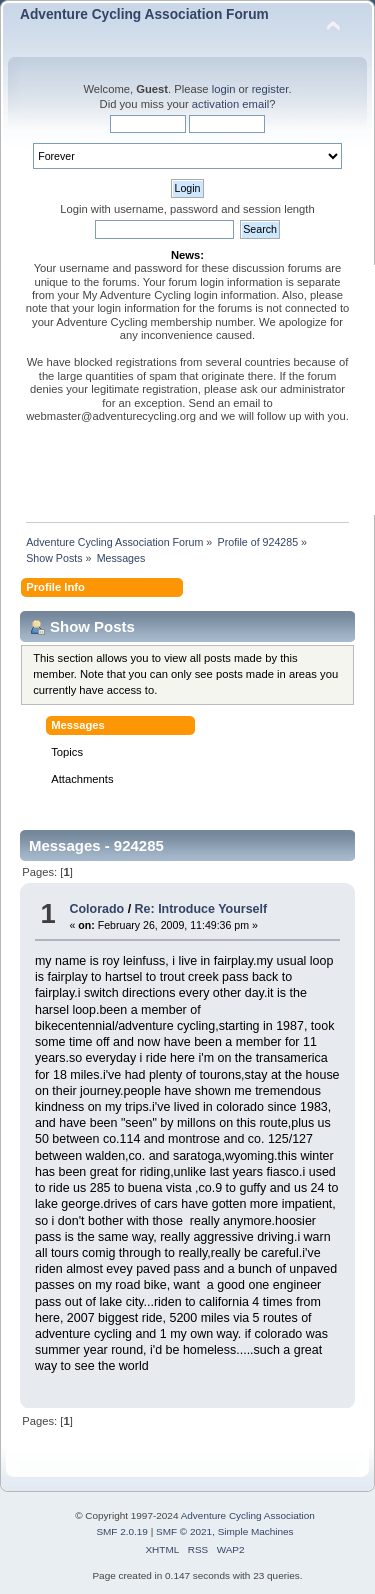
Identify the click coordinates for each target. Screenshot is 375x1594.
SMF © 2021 (184, 1531)
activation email (230, 104)
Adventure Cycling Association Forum (144, 14)
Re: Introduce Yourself (201, 909)
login (224, 89)
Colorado (96, 909)
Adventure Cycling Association (248, 1515)
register (270, 89)
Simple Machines (256, 1531)
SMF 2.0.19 (122, 1531)
